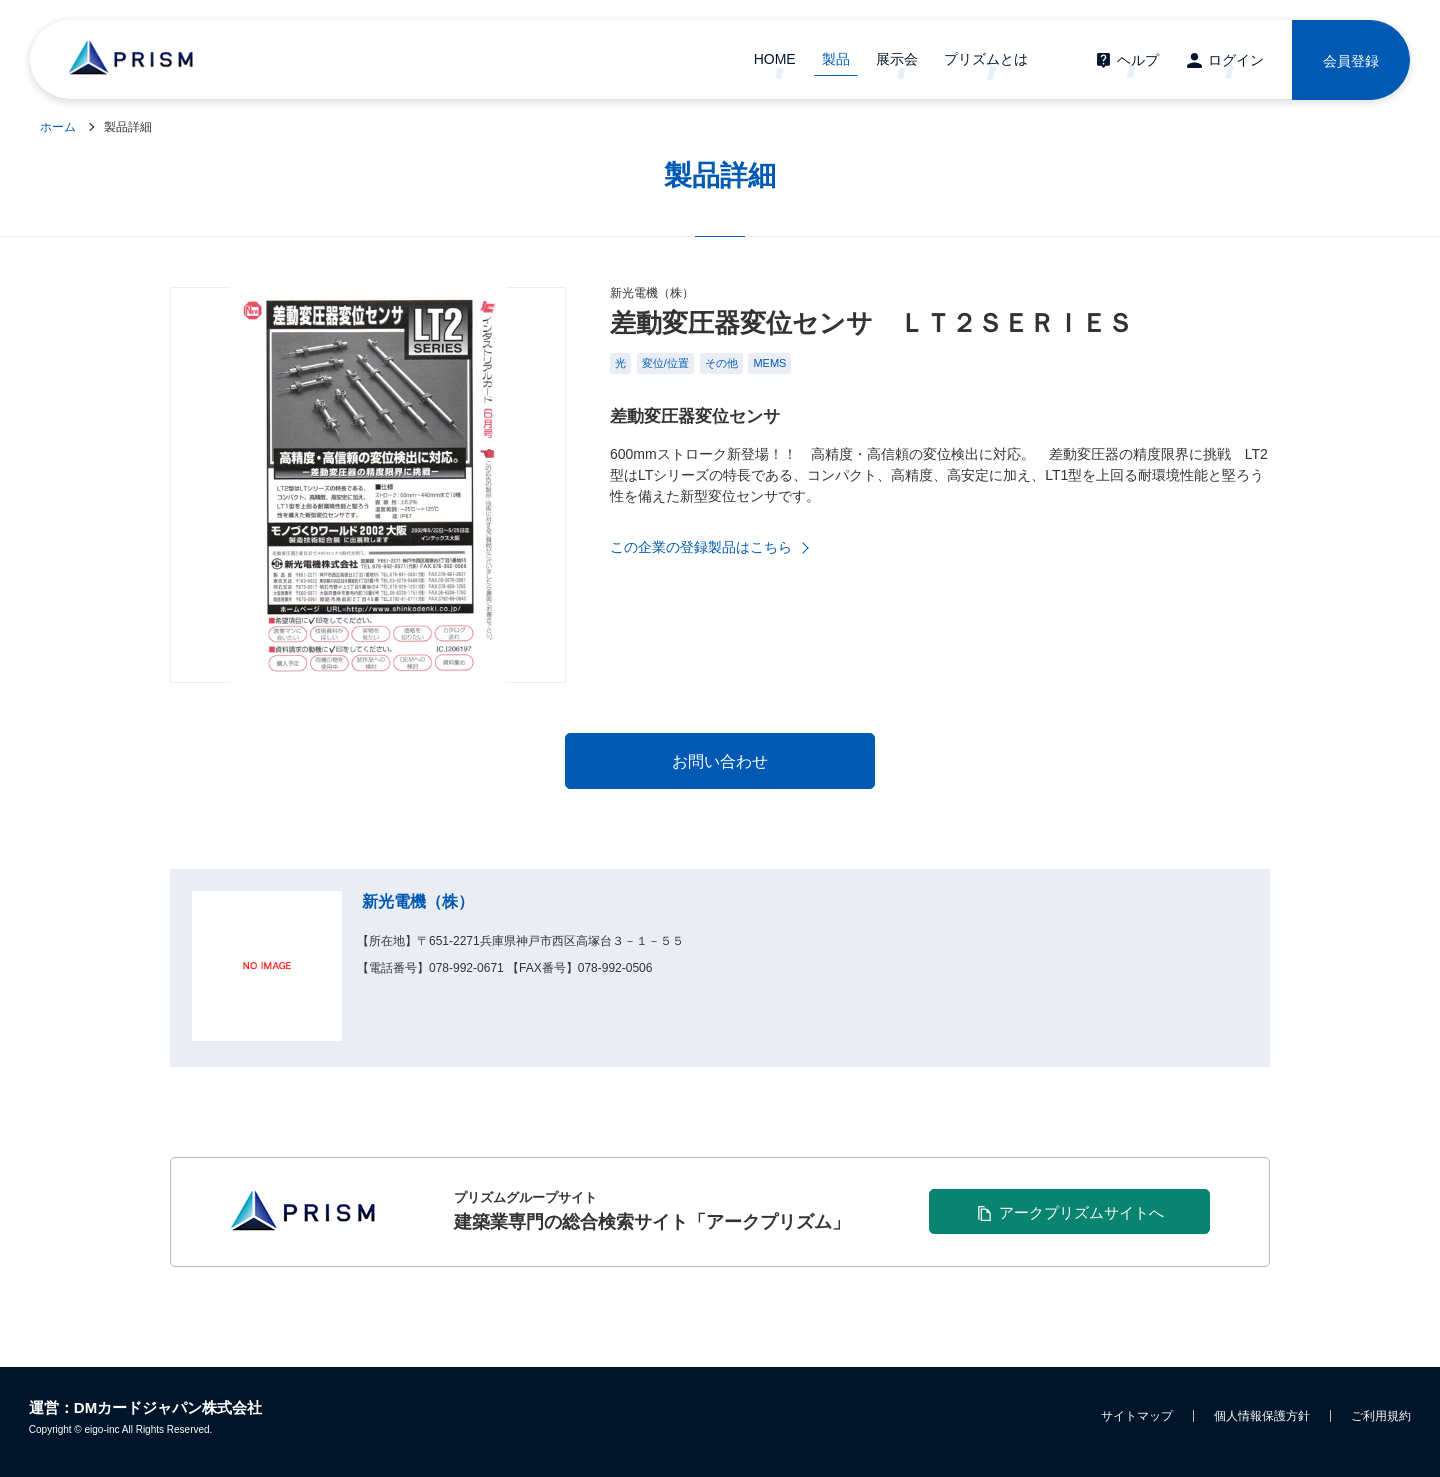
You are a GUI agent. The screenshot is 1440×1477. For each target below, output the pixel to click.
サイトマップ (1137, 1416)
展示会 (897, 59)
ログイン (1236, 60)
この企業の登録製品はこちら (701, 547)
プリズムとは (986, 59)
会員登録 (1351, 61)
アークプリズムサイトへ (1081, 1212)
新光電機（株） (418, 901)
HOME (775, 59)
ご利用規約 (1381, 1416)
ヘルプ (1138, 60)
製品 (836, 59)
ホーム (58, 127)
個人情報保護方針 (1262, 1416)
